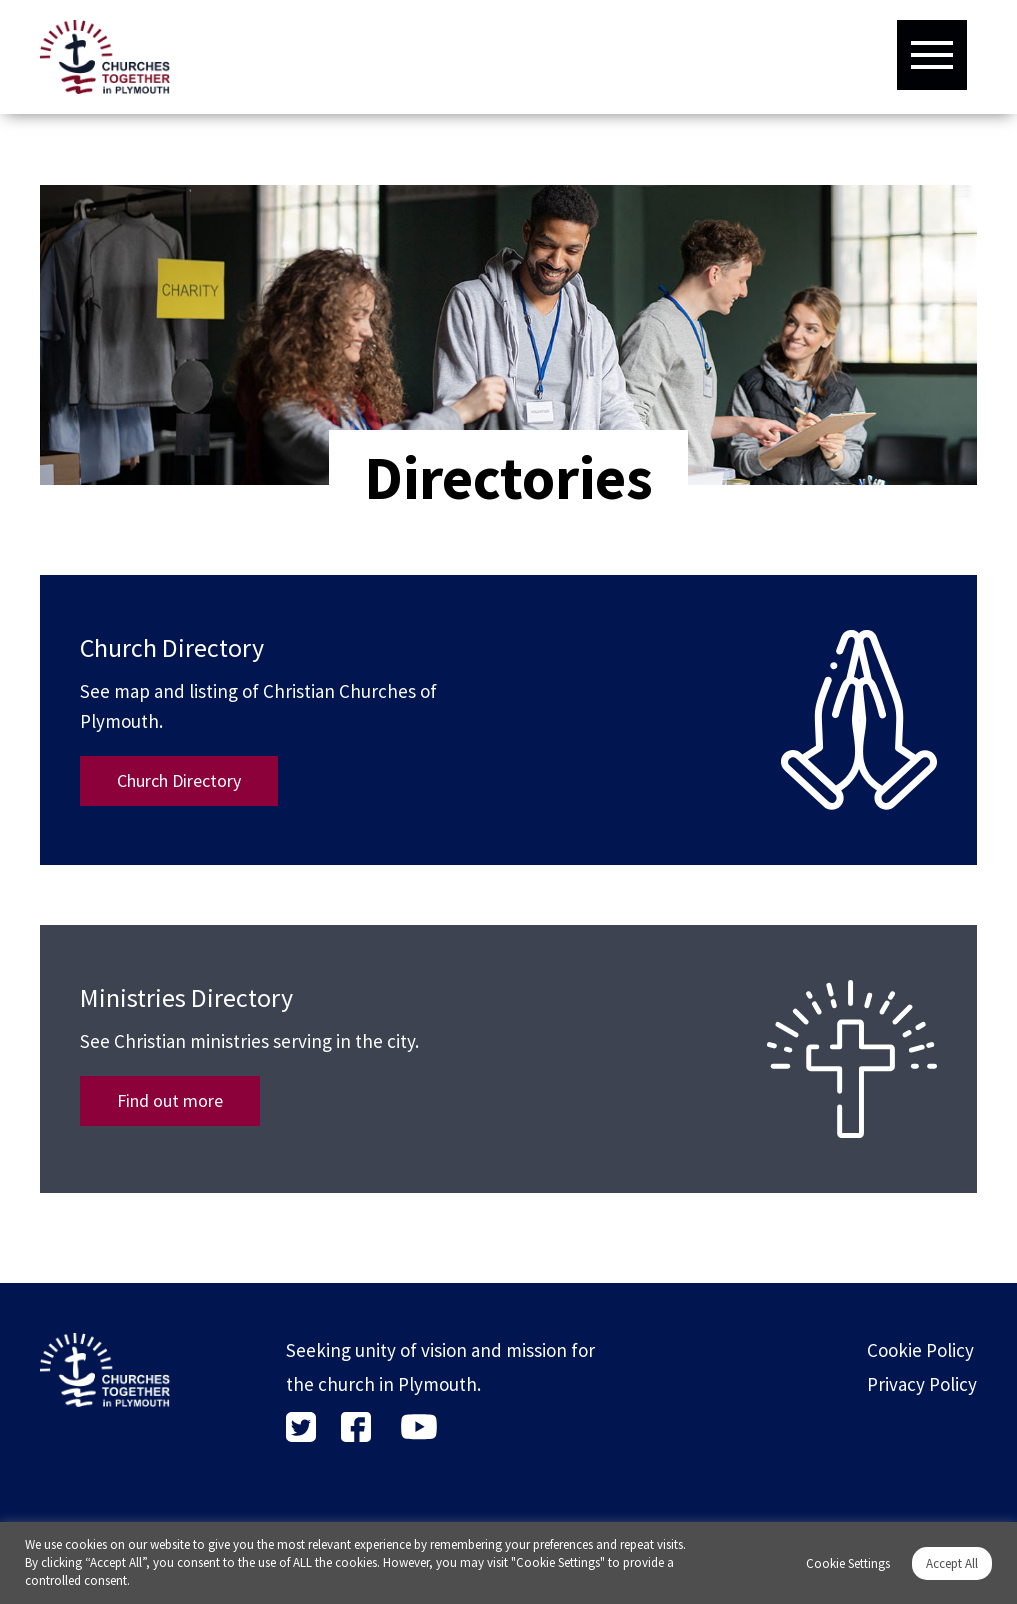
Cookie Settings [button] (848, 1563)
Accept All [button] (952, 1563)
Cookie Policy (920, 1350)
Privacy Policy (922, 1384)
